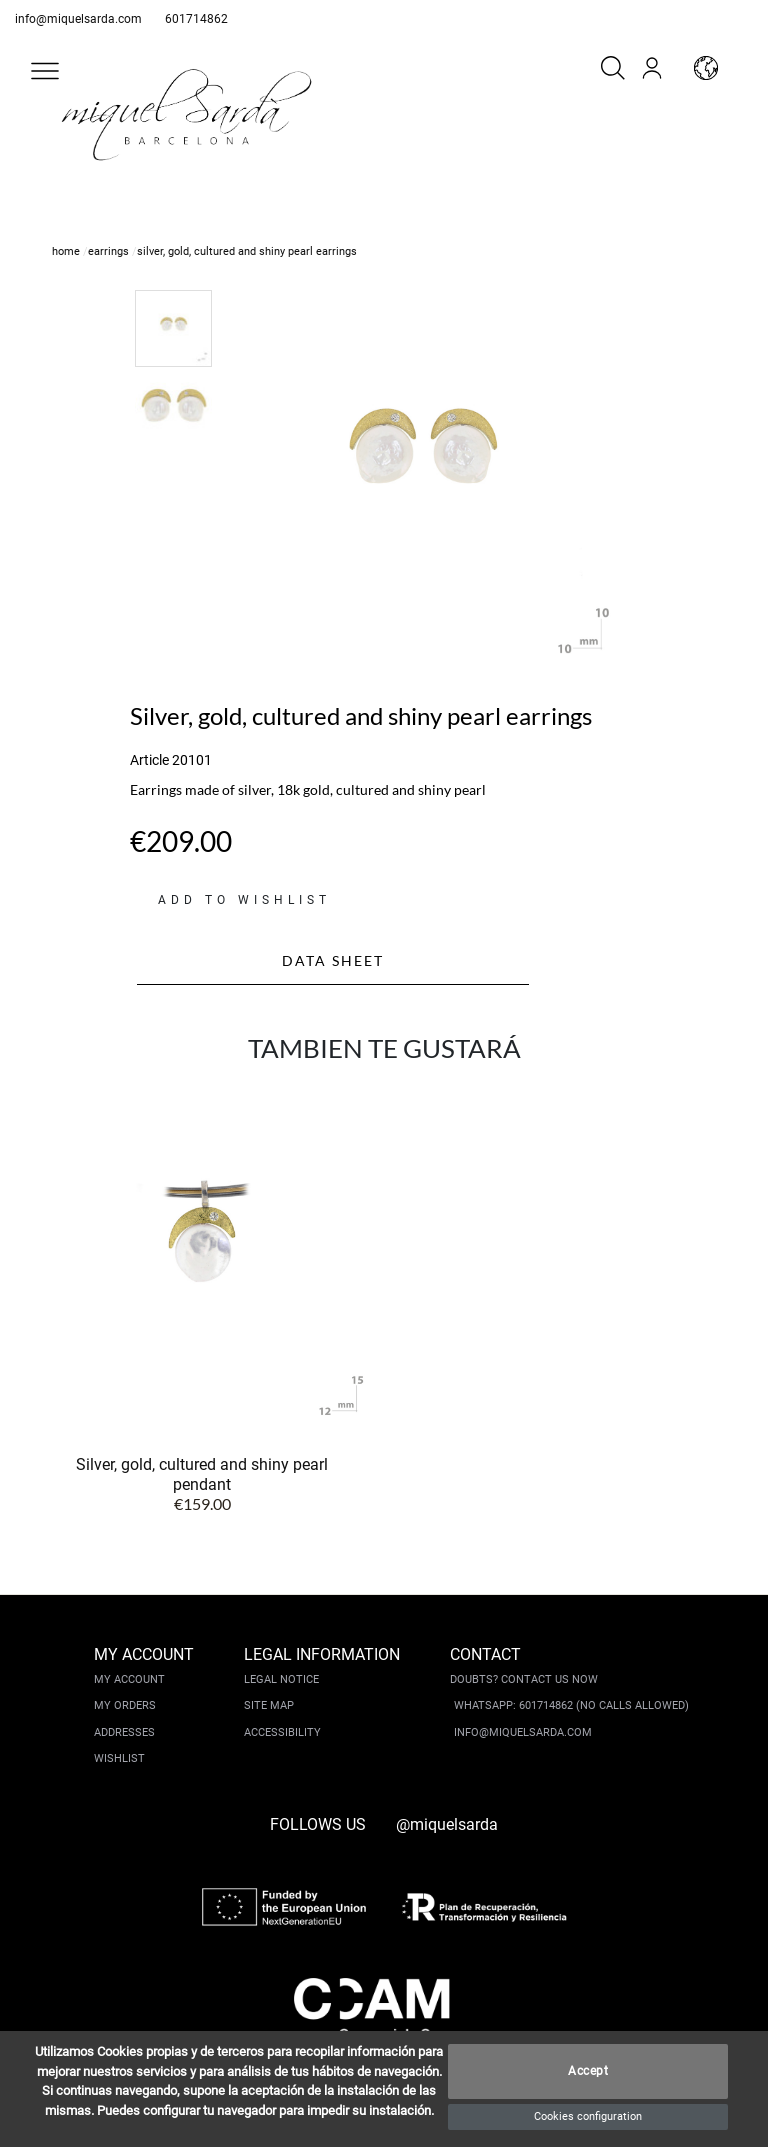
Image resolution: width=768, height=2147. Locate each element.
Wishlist (119, 1758)
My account (129, 1679)
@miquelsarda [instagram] (447, 1824)
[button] (45, 71)
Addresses (124, 1732)
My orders (125, 1705)
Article (149, 760)
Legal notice (281, 1679)
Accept (588, 2072)
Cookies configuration (588, 2116)
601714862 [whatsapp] (196, 19)
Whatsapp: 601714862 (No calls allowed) (571, 1705)
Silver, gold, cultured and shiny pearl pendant (202, 1474)
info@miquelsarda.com (78, 19)
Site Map (269, 1705)
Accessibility (282, 1732)
